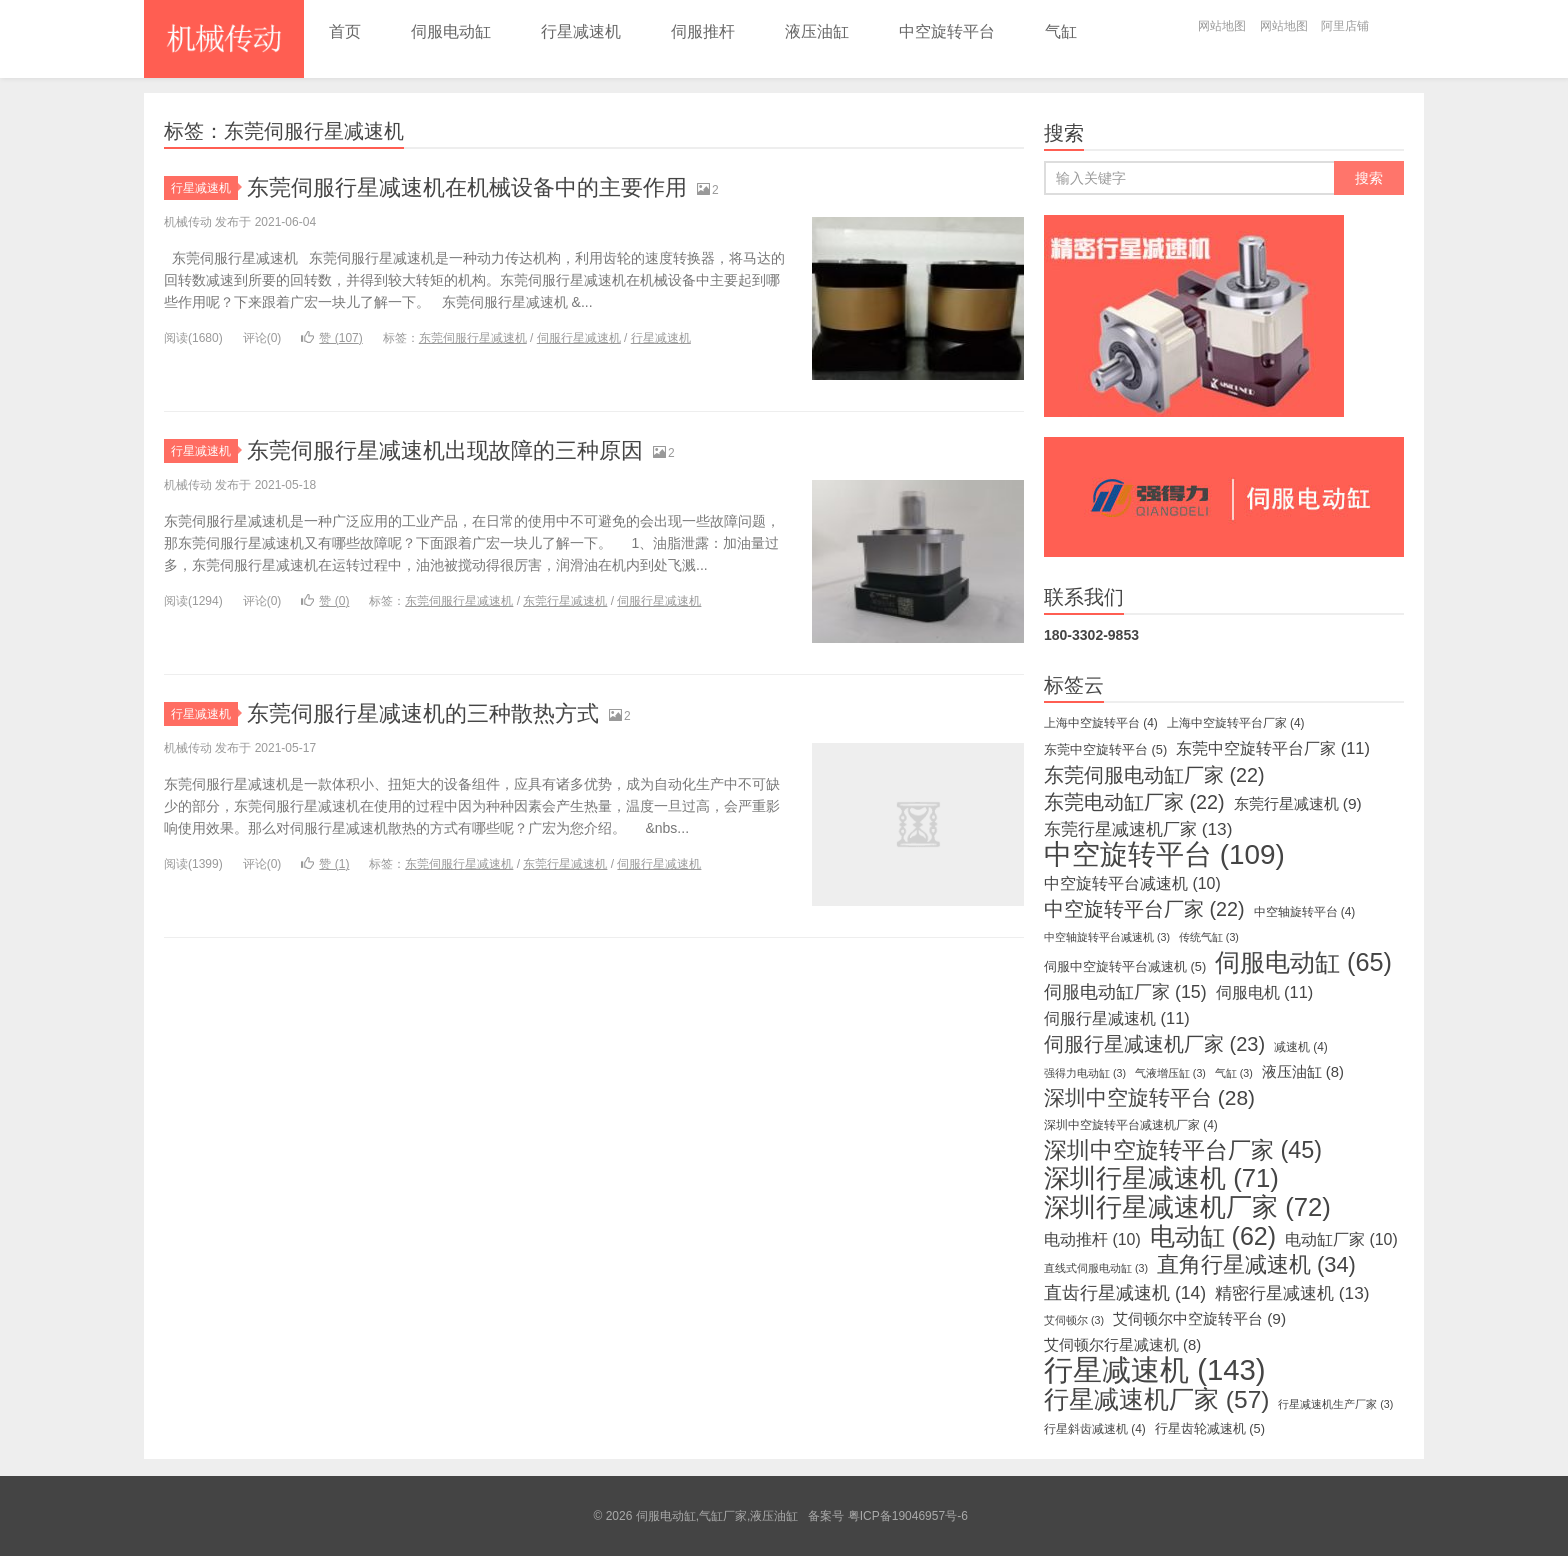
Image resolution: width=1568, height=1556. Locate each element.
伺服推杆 (703, 31)
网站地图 (1222, 26)
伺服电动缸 (451, 31)
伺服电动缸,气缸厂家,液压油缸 (224, 39)
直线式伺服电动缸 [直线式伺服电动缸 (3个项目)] (1096, 1268)
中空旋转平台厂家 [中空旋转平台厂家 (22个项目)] (1144, 909)
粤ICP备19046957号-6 (908, 1516)
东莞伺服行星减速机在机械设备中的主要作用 (467, 187)
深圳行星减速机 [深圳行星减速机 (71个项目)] (1161, 1178)
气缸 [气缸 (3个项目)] (1234, 1073)
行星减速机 (581, 31)
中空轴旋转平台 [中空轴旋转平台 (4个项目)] (1305, 912)
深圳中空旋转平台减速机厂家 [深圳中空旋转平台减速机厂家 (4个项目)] (1131, 1125)
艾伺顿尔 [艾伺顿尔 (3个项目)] (1074, 1320)
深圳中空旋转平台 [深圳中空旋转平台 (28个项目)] (1149, 1098)
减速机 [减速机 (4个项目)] (1301, 1047)
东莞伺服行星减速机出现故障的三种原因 (445, 450)
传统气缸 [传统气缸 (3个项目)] (1209, 937)
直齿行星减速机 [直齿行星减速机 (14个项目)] (1125, 1293)
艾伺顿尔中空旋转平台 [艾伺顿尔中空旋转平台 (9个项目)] (1199, 1318)
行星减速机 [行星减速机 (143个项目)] (1155, 1370)
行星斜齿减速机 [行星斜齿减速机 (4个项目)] (1095, 1429)
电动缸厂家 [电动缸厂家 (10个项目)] (1341, 1239)
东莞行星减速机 (565, 601)
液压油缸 (817, 31)
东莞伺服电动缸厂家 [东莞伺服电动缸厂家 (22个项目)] (1154, 775)
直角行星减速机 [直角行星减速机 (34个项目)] (1256, 1265)
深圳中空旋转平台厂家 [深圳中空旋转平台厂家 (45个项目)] (1183, 1150)
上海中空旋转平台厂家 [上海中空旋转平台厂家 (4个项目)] (1236, 723)
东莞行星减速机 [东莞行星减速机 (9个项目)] (1298, 803)
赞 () (331, 338)
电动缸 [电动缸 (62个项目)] (1213, 1236)
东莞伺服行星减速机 (473, 338)
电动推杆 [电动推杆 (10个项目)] (1092, 1239)
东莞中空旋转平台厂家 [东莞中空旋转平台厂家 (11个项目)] (1273, 748)
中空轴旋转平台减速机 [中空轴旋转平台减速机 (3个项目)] (1107, 937)
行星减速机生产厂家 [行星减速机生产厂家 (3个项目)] (1335, 1404)
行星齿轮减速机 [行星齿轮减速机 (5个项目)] (1210, 1428)
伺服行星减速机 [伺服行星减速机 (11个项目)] (1117, 1018)
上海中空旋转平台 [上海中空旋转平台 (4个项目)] (1101, 723)
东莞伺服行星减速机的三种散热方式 (423, 713)
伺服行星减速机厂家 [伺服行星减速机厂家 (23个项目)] (1154, 1044)
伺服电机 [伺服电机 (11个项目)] (1265, 992)
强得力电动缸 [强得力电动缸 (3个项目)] (1085, 1073)
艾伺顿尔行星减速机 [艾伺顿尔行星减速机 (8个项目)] (1122, 1345)
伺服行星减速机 (579, 338)
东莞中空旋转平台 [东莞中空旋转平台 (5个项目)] (1105, 749)
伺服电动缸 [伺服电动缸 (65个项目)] (1303, 962)
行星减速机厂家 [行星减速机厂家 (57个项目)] (1156, 1400)
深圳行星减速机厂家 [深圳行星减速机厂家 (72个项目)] (1187, 1207)
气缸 (1061, 31)
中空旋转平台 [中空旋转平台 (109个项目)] (1164, 855)
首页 (345, 31)
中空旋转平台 (947, 31)
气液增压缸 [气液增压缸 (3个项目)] (1170, 1073)
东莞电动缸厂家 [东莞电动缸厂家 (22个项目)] (1134, 802)
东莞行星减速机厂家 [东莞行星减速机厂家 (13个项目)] (1138, 829)
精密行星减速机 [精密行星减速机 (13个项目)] (1292, 1293)
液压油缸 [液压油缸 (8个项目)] (1303, 1072)
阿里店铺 (1345, 26)
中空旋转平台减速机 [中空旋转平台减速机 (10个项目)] (1132, 883)
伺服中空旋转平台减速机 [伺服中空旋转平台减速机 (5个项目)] (1125, 966)
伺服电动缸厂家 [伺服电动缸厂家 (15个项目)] (1125, 992)
